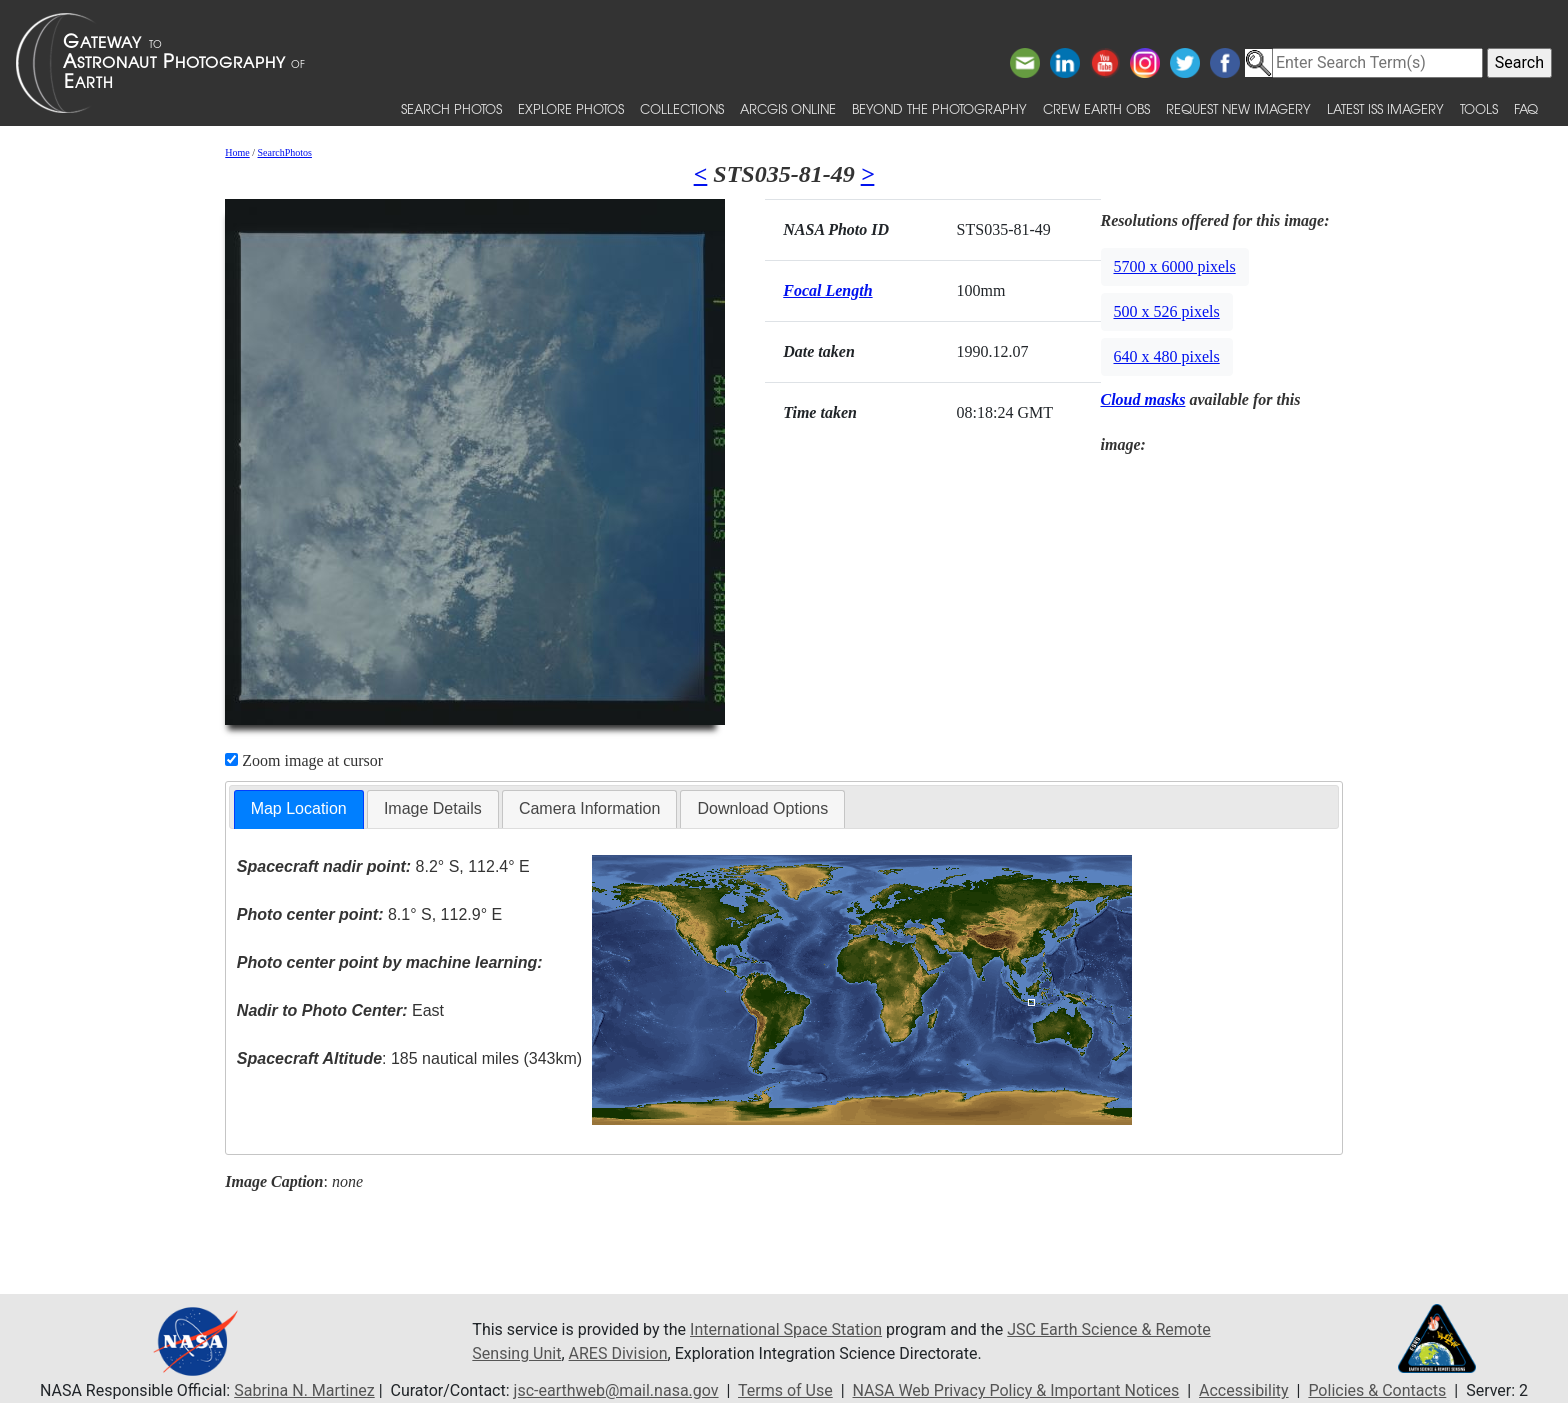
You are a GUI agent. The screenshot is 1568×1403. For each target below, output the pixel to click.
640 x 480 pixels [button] (1167, 356)
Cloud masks (1143, 399)
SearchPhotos (285, 152)
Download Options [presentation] (762, 808)
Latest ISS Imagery (1385, 108)
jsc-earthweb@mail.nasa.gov (616, 1390)
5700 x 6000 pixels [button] (1175, 266)
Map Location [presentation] (299, 808)
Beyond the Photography (939, 108)
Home (237, 152)
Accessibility (1244, 1390)
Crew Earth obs (1096, 108)
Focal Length (827, 290)
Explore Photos (571, 108)
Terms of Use (785, 1390)
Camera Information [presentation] (589, 808)
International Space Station (786, 1329)
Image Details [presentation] (433, 808)
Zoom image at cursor (304, 760)
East (340, 1010)
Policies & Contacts (1377, 1390)
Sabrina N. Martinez (304, 1390)
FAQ (1526, 108)
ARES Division (618, 1353)
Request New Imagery (1238, 108)
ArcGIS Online (788, 108)
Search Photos (451, 108)
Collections (682, 108)
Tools (1479, 108)
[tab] (299, 809)
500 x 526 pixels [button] (1167, 311)
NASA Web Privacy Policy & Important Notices (1016, 1390)
